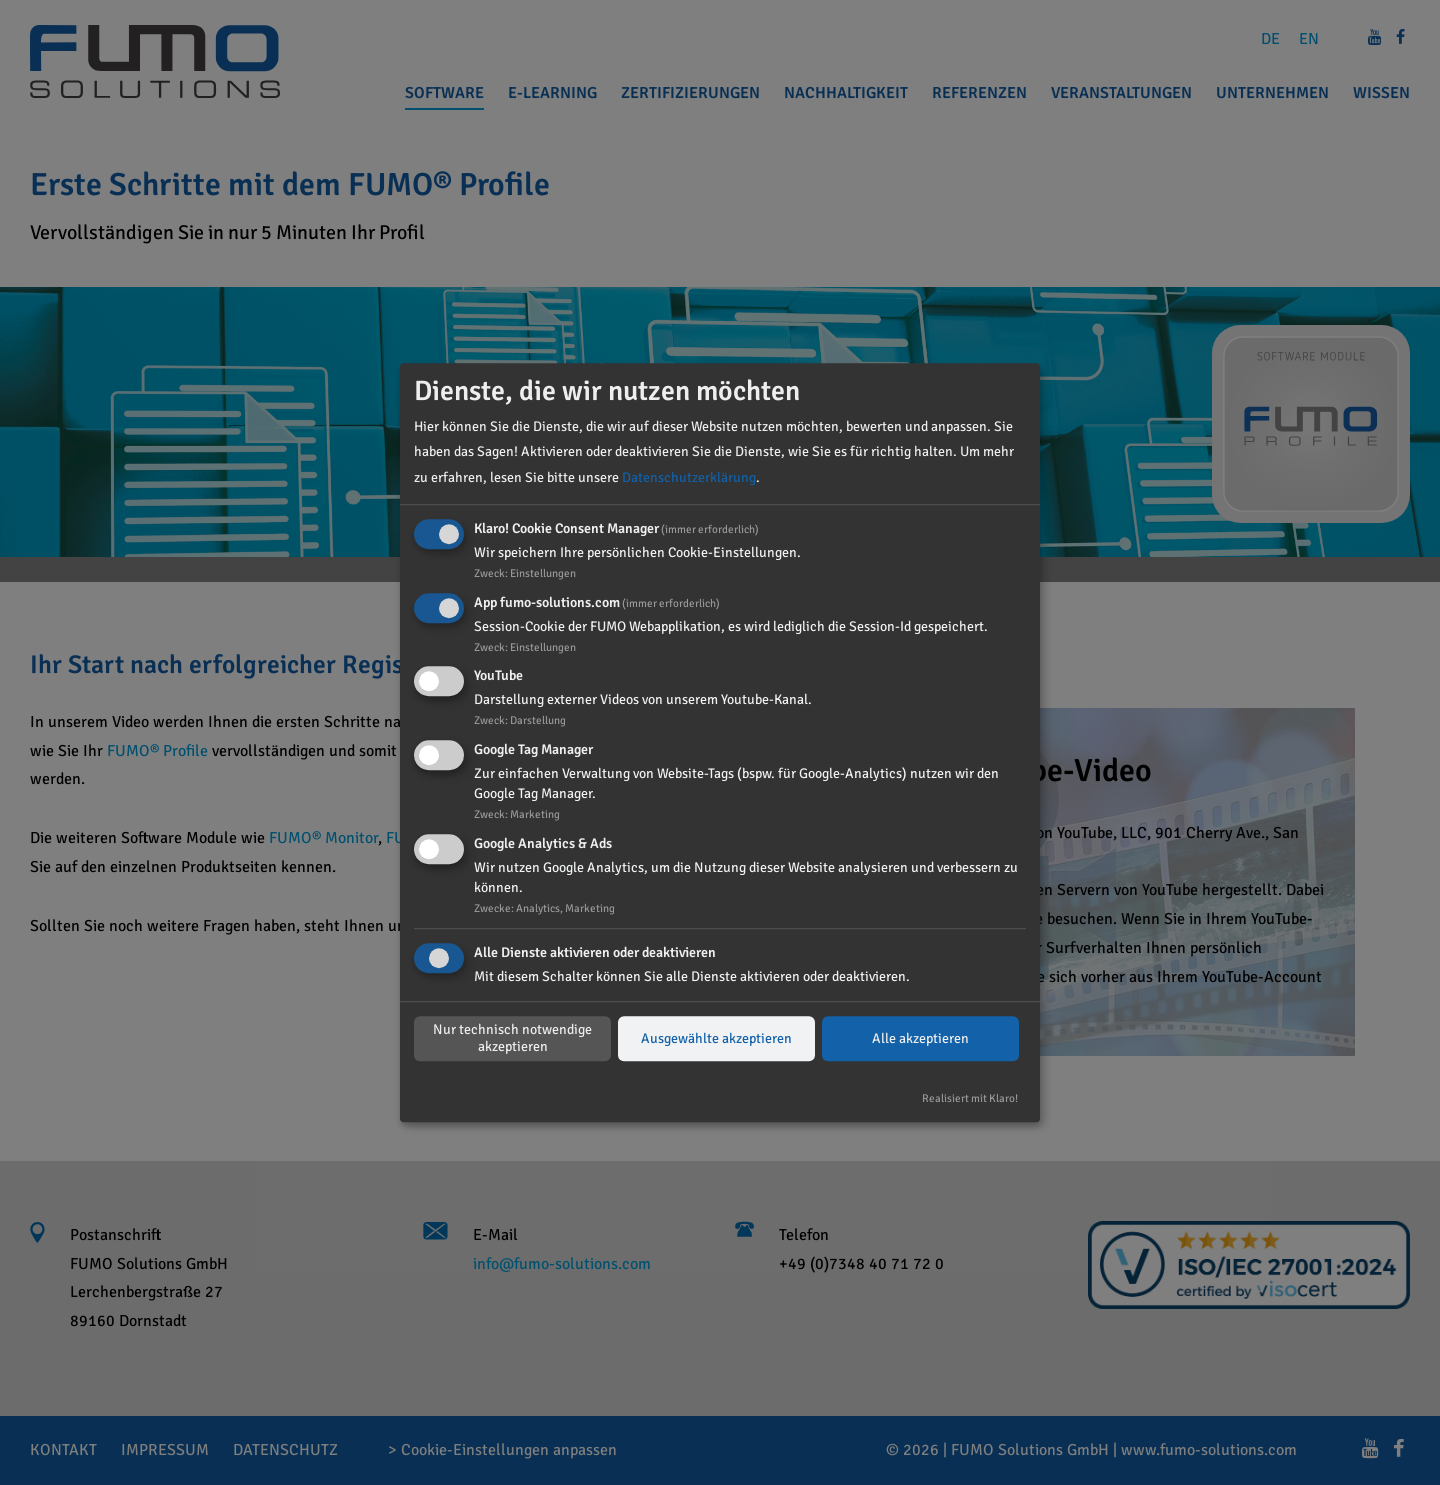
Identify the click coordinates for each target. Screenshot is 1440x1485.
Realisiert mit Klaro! (970, 1098)
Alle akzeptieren (920, 1038)
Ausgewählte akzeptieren (716, 1038)
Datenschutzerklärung (689, 477)
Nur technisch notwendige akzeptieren (512, 1039)
